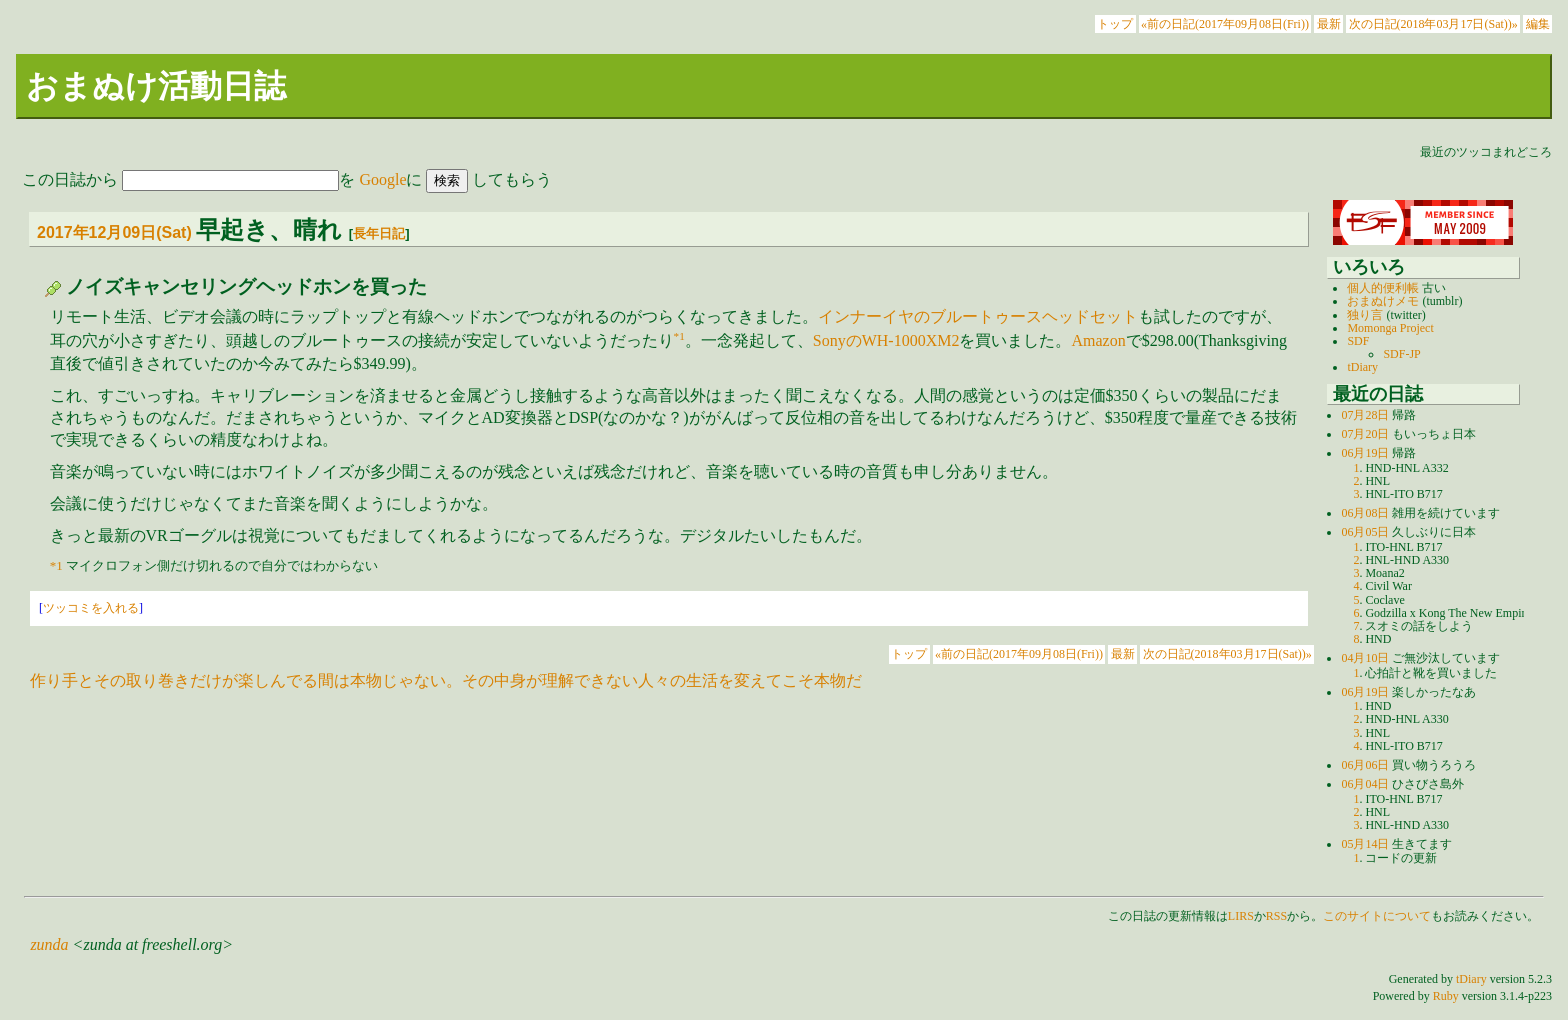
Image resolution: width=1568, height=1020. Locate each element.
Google (382, 179)
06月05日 (1365, 532)
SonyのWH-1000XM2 (886, 340)
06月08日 (1365, 513)
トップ (1115, 24)
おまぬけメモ (1383, 301)
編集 (1538, 24)
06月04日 (1365, 784)
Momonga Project (1390, 328)
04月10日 (1365, 658)
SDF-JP (1401, 354)
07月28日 (1365, 415)
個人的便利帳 (1383, 288)
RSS (1276, 916)
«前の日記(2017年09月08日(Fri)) (1225, 24)
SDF (1358, 341)
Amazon (1098, 340)
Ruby (1446, 996)
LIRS (1241, 916)
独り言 (1365, 315)
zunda (49, 944)
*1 (679, 336)
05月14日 (1365, 844)
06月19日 (1365, 453)
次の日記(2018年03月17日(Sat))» (1433, 24)
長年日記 (379, 233)
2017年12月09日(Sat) (114, 232)
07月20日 (1365, 434)
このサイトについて (1377, 916)
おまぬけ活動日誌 (156, 86)
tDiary (1362, 367)
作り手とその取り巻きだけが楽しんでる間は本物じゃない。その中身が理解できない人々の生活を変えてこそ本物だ (446, 680)
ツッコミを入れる (91, 608)
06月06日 (1365, 765)
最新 (1329, 24)
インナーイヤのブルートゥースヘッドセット (978, 316)
